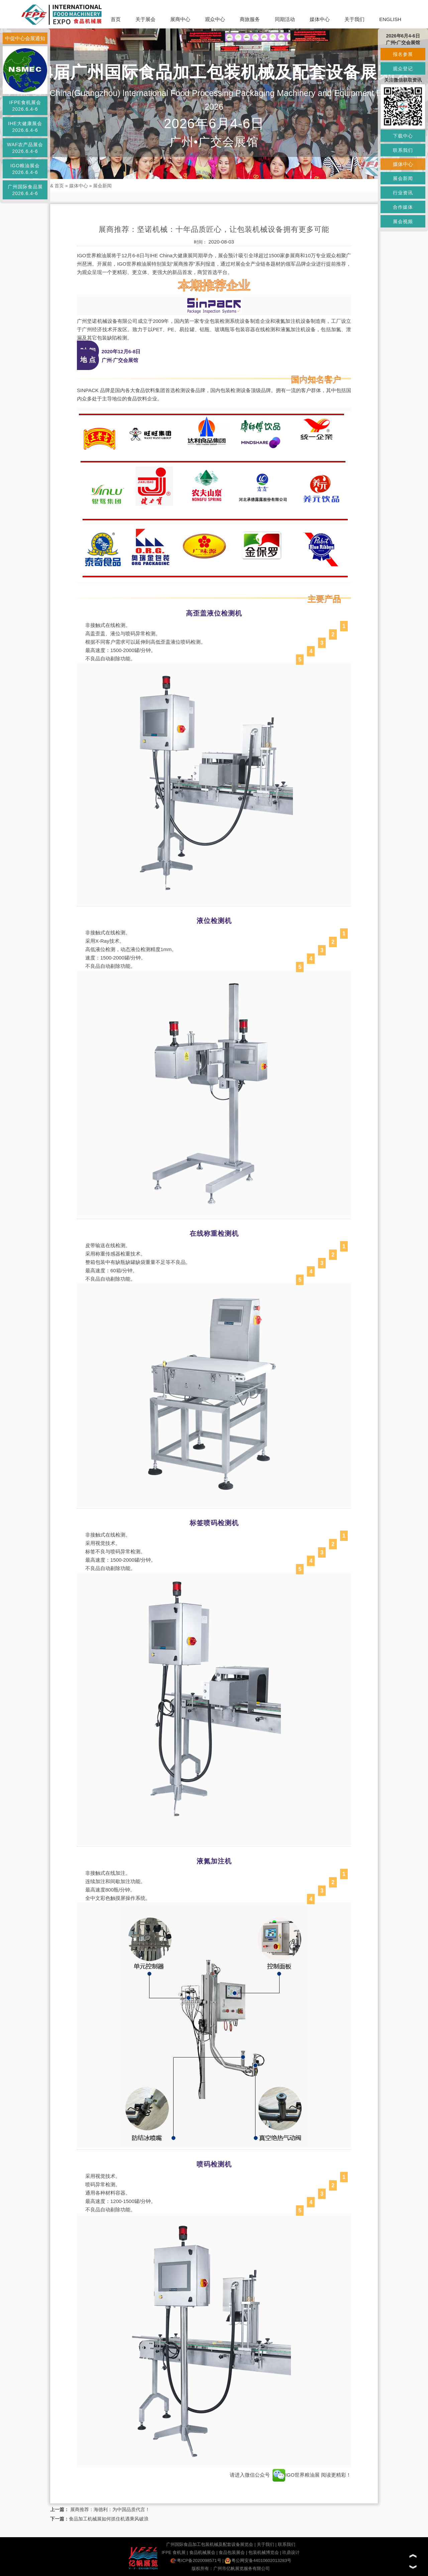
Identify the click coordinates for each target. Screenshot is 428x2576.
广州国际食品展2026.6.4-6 (25, 190)
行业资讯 (403, 192)
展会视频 (403, 221)
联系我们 (286, 2544)
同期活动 (285, 19)
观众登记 (403, 68)
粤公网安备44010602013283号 (258, 2560)
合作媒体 (403, 207)
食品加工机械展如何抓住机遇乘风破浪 (108, 2518)
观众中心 (215, 19)
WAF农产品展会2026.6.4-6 (25, 148)
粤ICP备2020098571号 (195, 2560)
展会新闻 (102, 185)
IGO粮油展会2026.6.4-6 (25, 169)
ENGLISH (390, 19)
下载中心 (403, 136)
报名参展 (403, 54)
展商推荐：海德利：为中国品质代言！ (109, 2509)
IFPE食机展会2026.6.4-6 (25, 106)
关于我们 (354, 19)
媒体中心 (320, 19)
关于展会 (145, 19)
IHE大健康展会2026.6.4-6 (25, 127)
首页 (116, 19)
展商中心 (180, 19)
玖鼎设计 (291, 2552)
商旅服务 (250, 19)
